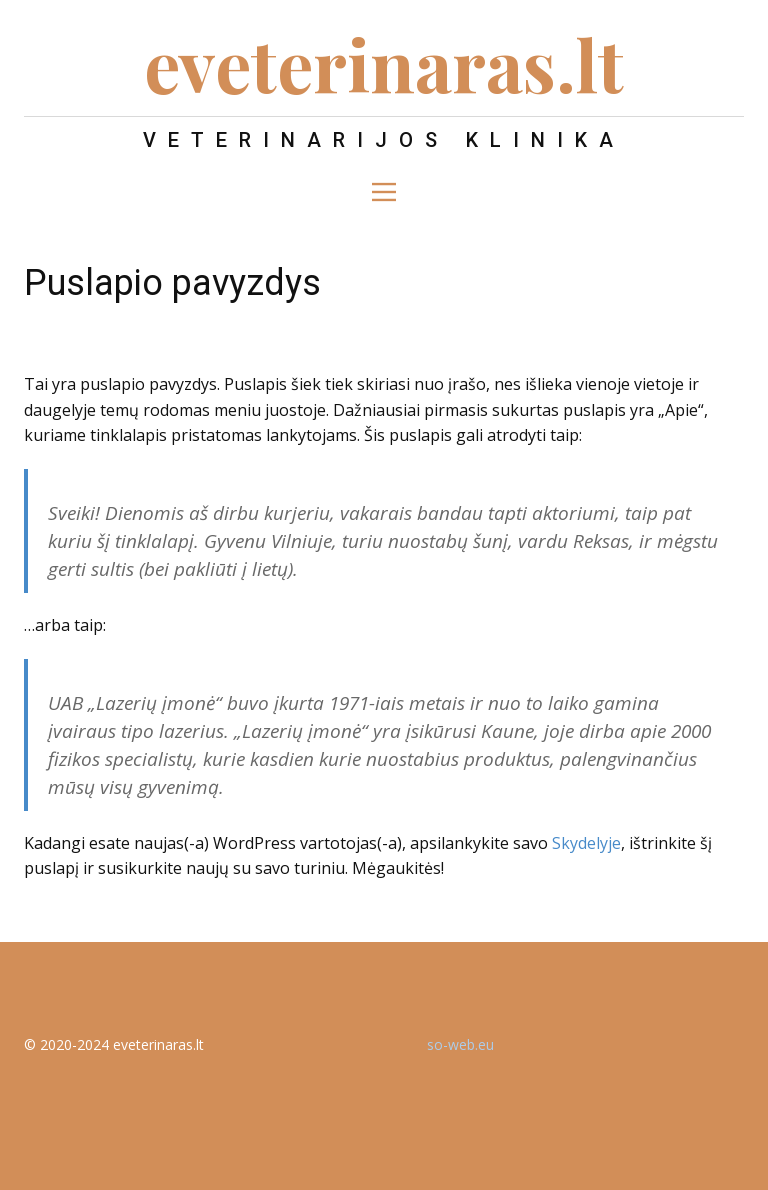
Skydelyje (586, 843)
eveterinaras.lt (384, 63)
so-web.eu (460, 1044)
